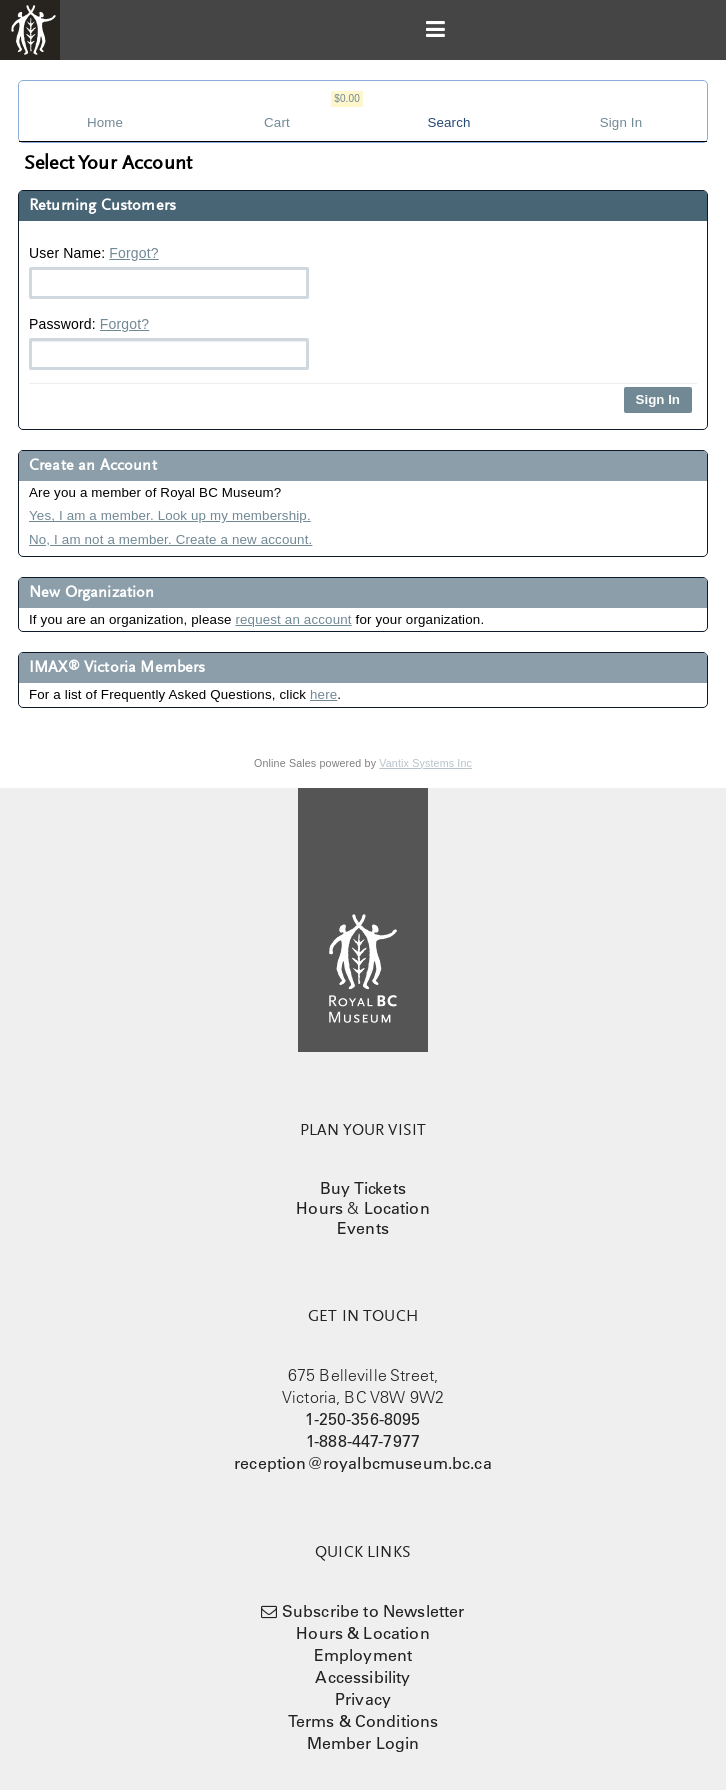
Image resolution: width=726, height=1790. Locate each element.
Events (363, 1228)
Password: (169, 343)
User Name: (169, 272)
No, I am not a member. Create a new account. (170, 539)
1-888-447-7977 (363, 1441)
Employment (363, 1655)
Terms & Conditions (363, 1721)
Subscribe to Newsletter (373, 1611)
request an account (293, 619)
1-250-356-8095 (362, 1419)
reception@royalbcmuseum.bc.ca (363, 1463)
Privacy (363, 1699)
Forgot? (133, 253)
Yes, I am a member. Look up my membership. (170, 515)
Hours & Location (363, 1633)
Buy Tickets (363, 1188)
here (323, 694)
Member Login (363, 1743)
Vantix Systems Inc (425, 763)
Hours (319, 1208)
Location (397, 1208)
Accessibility (362, 1677)
